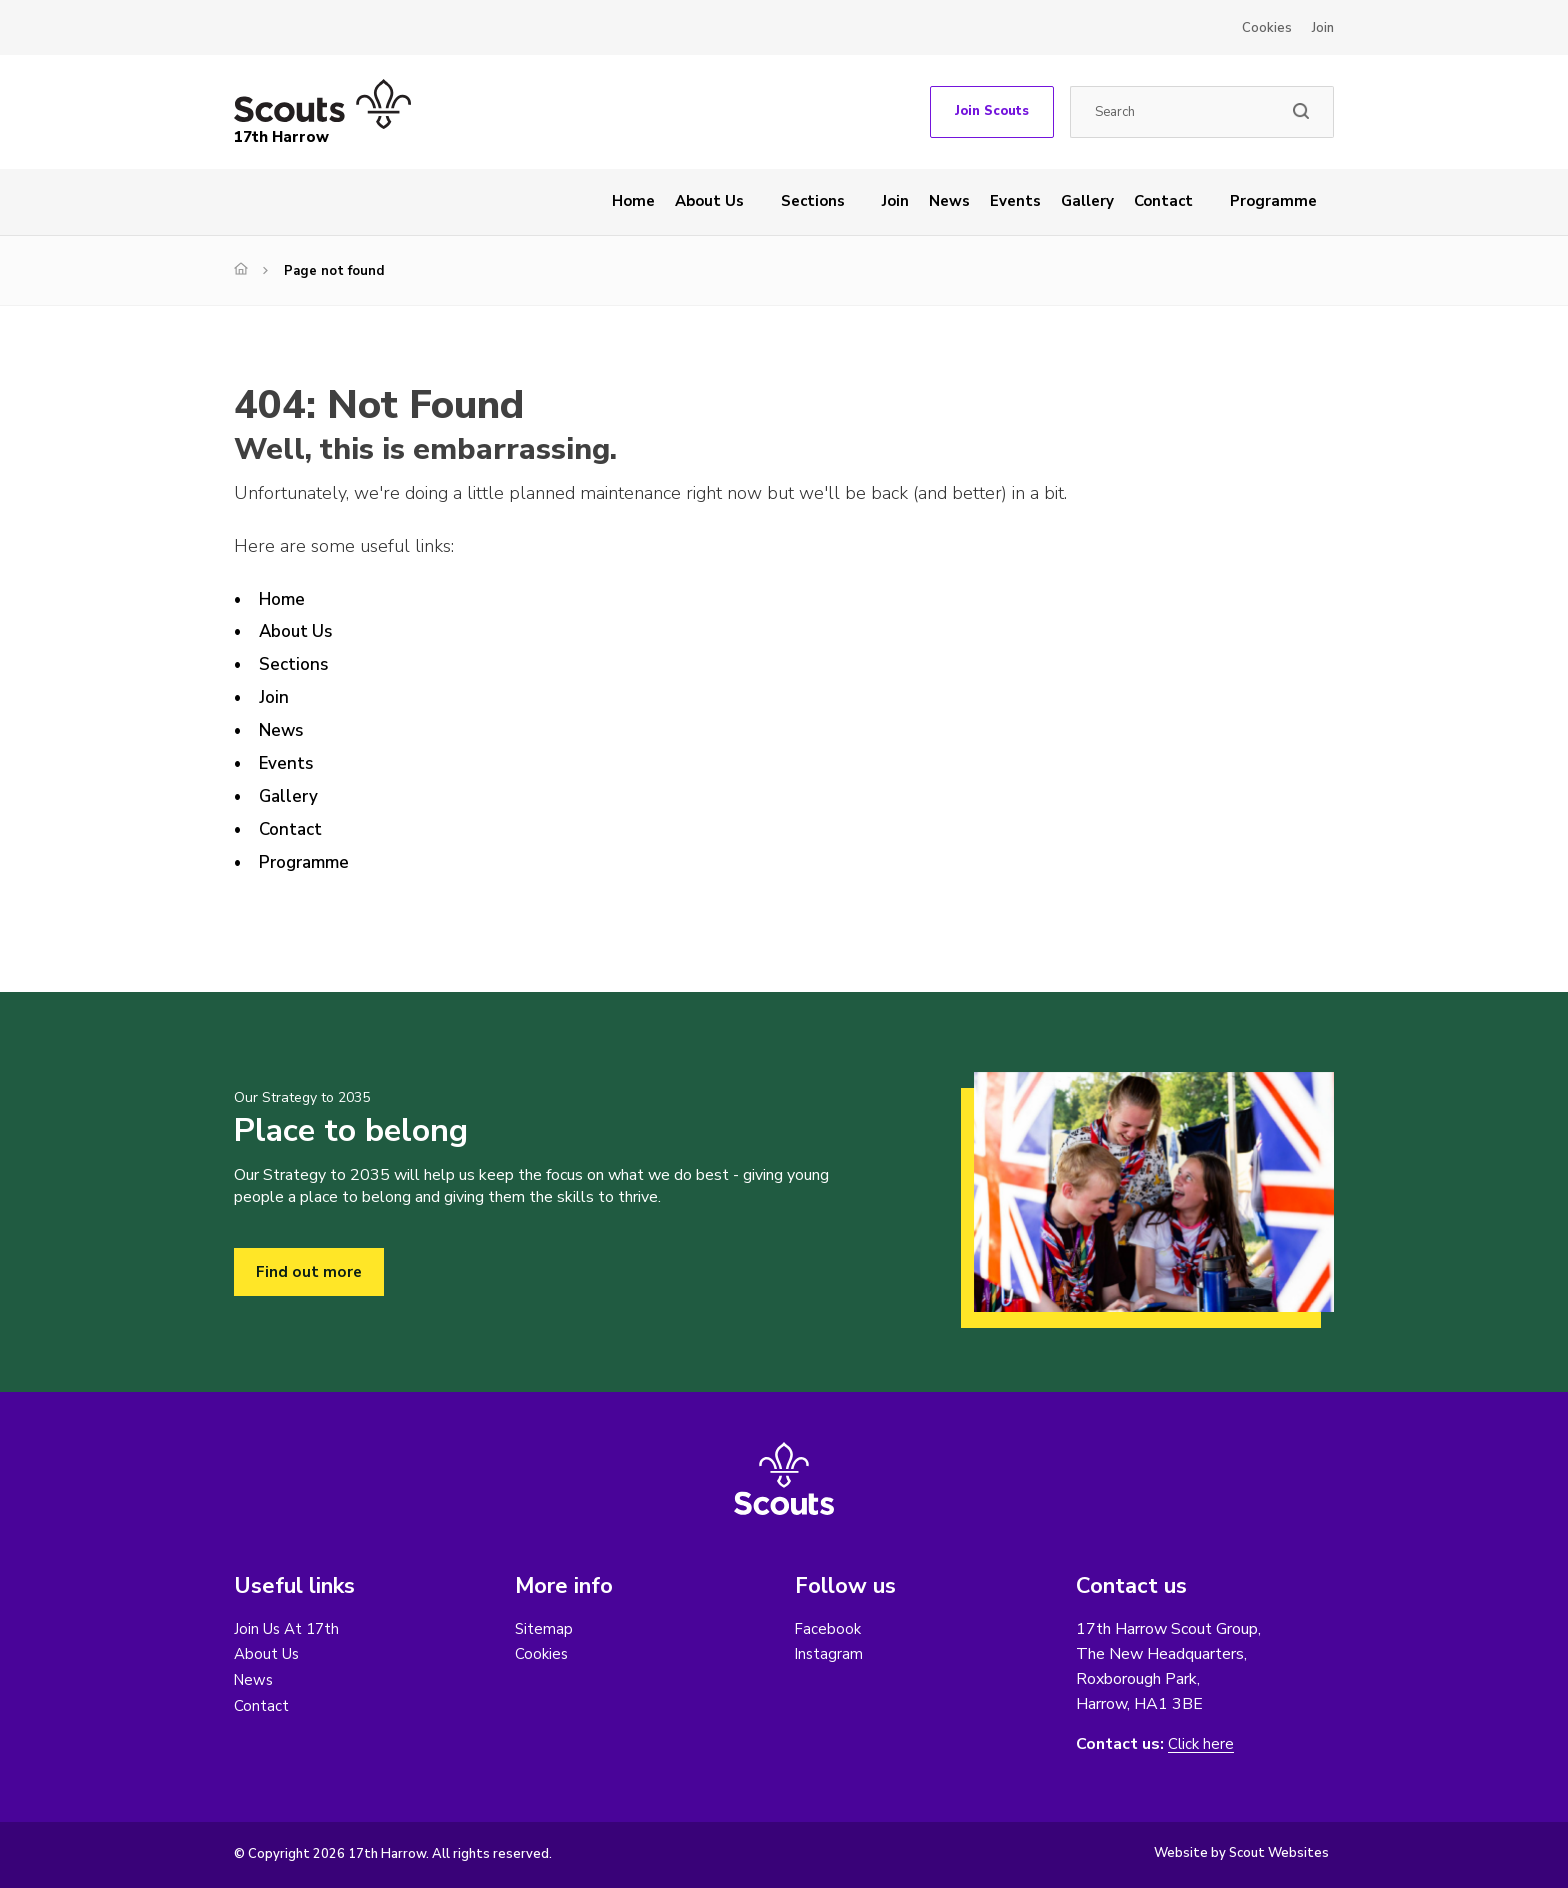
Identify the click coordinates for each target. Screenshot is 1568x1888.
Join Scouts (992, 111)
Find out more (309, 1272)
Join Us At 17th (289, 1629)
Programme (1273, 201)
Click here (1202, 1744)
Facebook (829, 1629)
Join (1323, 28)
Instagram (830, 1655)
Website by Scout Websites (1241, 1853)
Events (1015, 201)
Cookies (1267, 28)
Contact (1163, 201)
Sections (813, 201)
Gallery (1087, 201)
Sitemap (544, 1629)
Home (633, 201)
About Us (709, 201)
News (949, 201)
